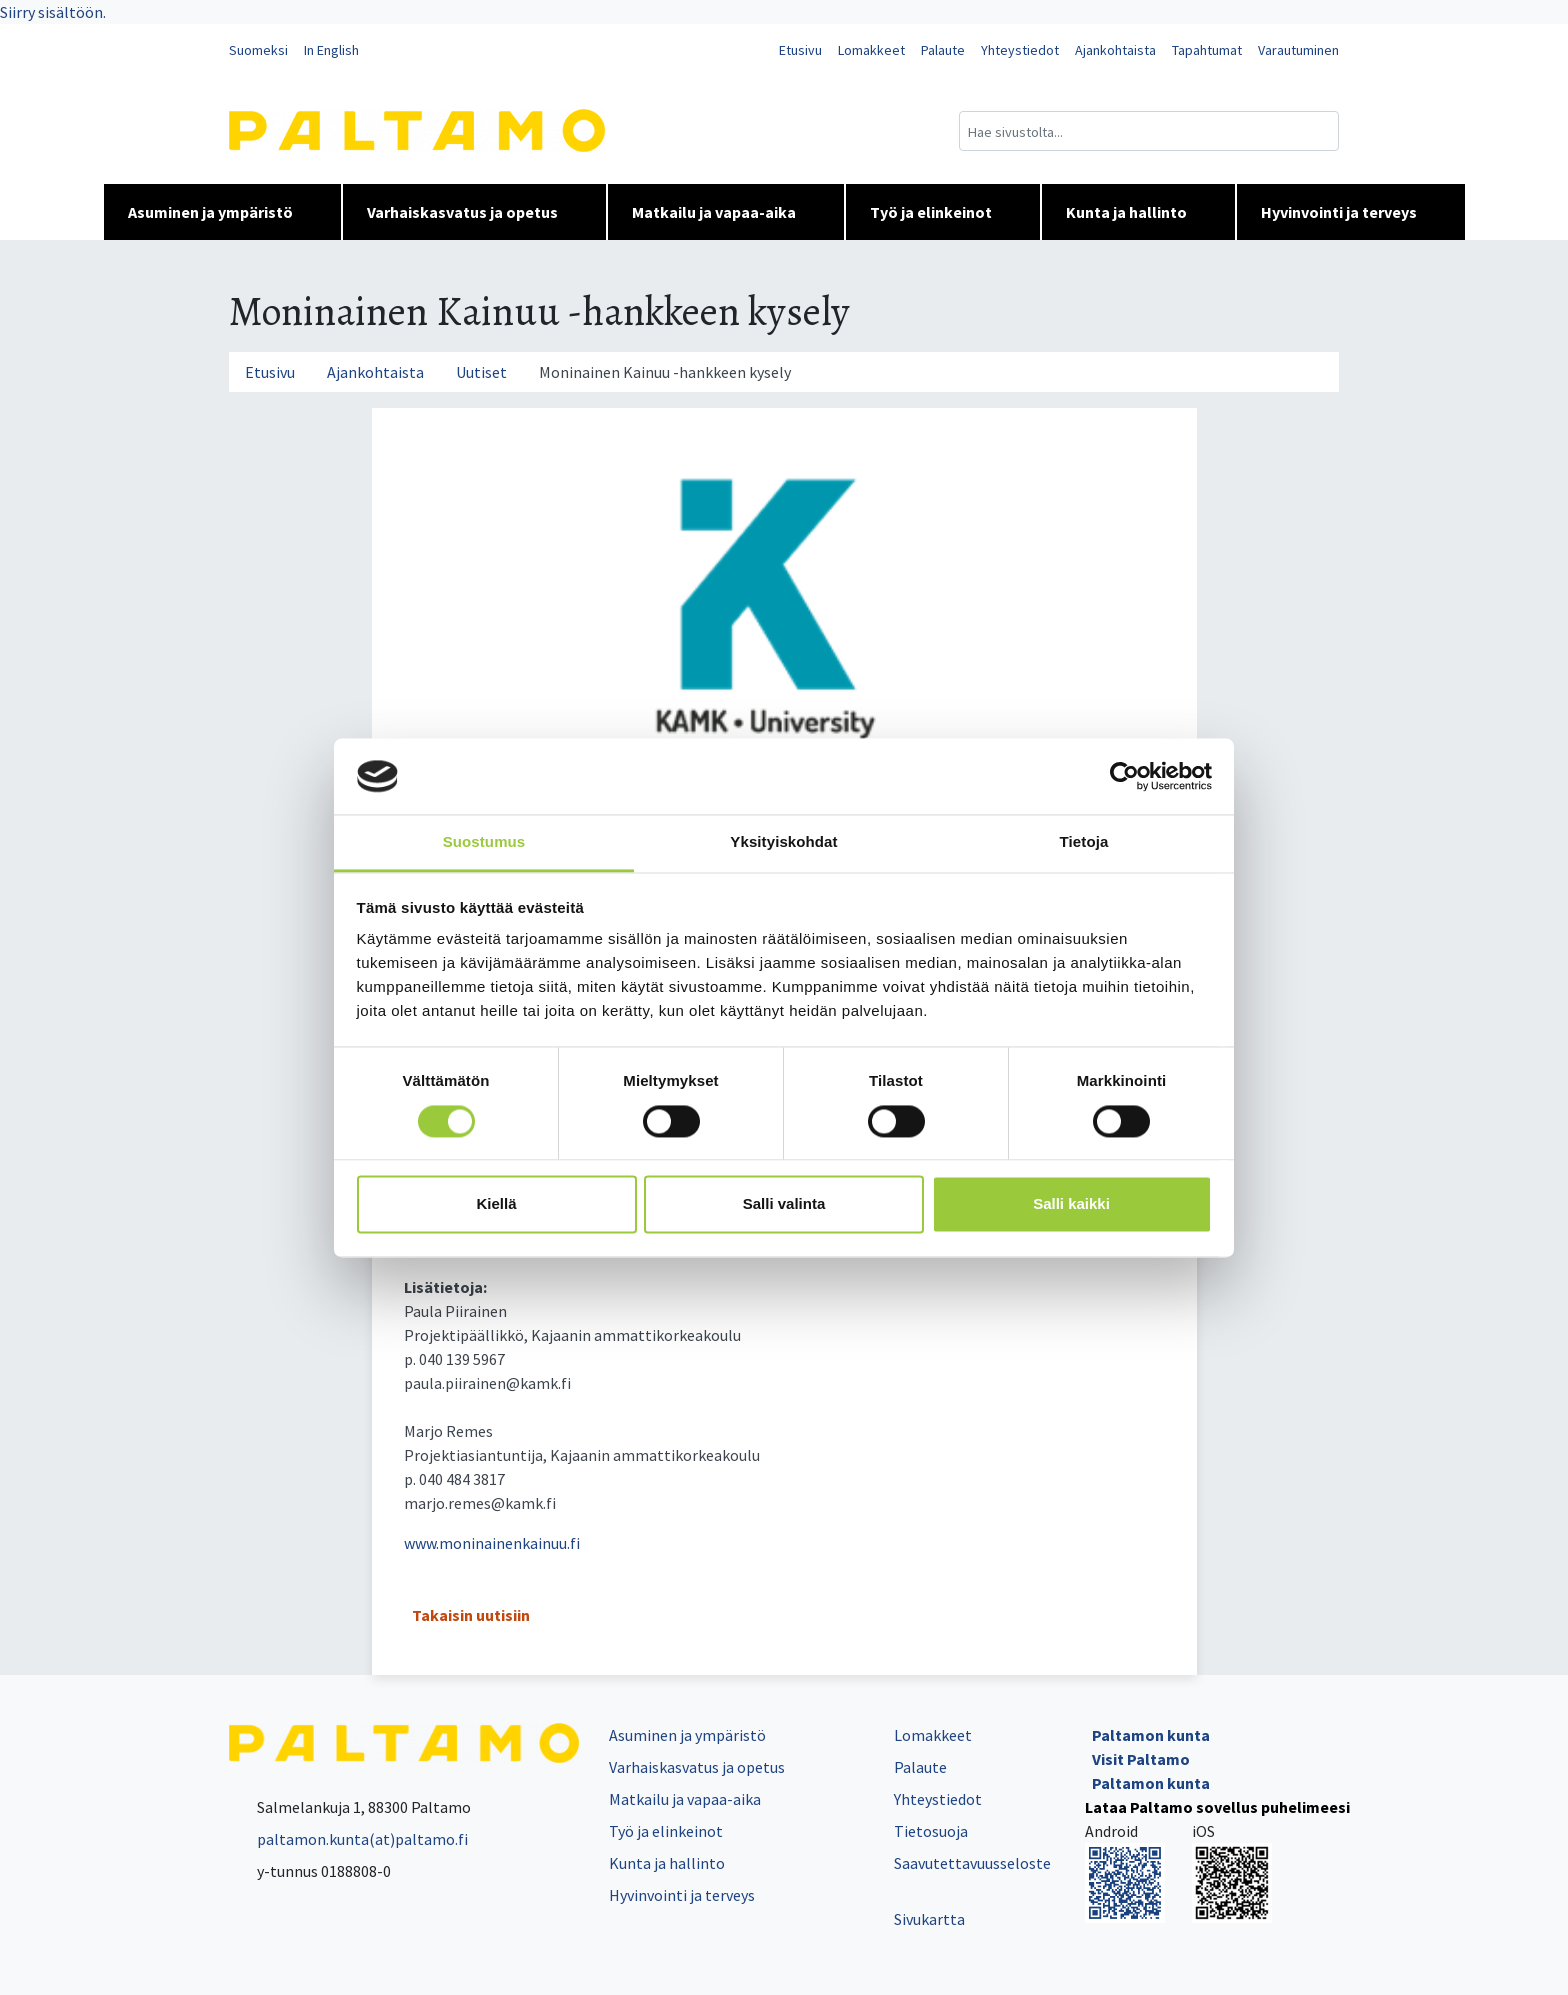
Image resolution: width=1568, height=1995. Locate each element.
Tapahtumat (1207, 50)
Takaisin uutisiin (471, 1615)
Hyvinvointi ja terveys (1351, 212)
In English (331, 50)
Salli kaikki (1071, 1204)
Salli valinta (784, 1204)
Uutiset (481, 372)
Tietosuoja (931, 1831)
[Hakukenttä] (1149, 131)
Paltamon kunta (1151, 1735)
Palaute (943, 50)
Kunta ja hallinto (1138, 212)
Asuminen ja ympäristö (222, 212)
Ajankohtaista (1115, 50)
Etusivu (800, 50)
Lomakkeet (871, 50)
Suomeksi (258, 50)
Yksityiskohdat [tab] (783, 842)
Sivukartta (929, 1919)
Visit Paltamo (1141, 1759)
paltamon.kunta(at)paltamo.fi (348, 1839)
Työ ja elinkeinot (943, 212)
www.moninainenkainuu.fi (492, 1543)
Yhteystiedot (1020, 50)
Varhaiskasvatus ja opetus (474, 212)
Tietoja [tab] (1084, 842)
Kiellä (496, 1204)
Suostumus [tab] (484, 842)
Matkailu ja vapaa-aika (726, 212)
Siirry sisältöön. (53, 12)
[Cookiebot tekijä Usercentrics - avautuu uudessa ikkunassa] (1124, 776)
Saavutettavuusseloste (972, 1863)
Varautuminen (1298, 50)
